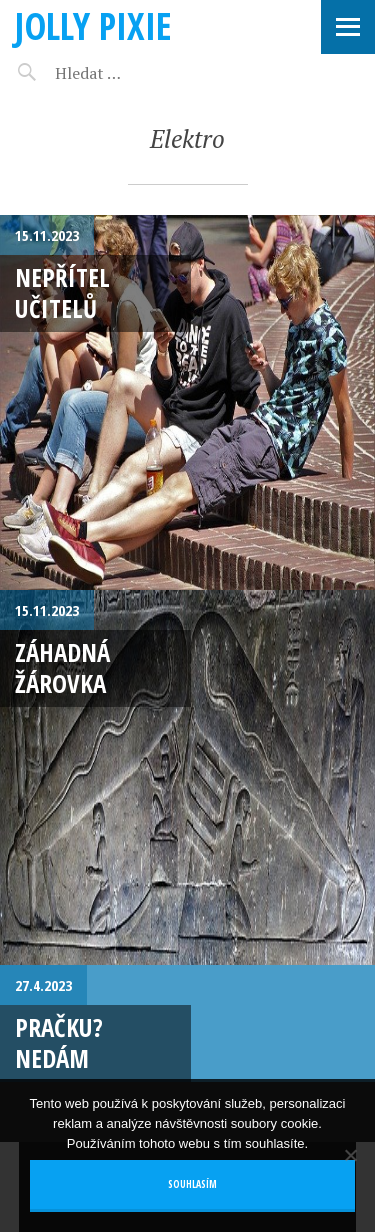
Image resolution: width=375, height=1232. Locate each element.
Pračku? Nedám (59, 1042)
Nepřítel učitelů (62, 292)
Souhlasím (192, 1184)
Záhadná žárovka (62, 667)
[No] (350, 1155)
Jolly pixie (93, 25)
